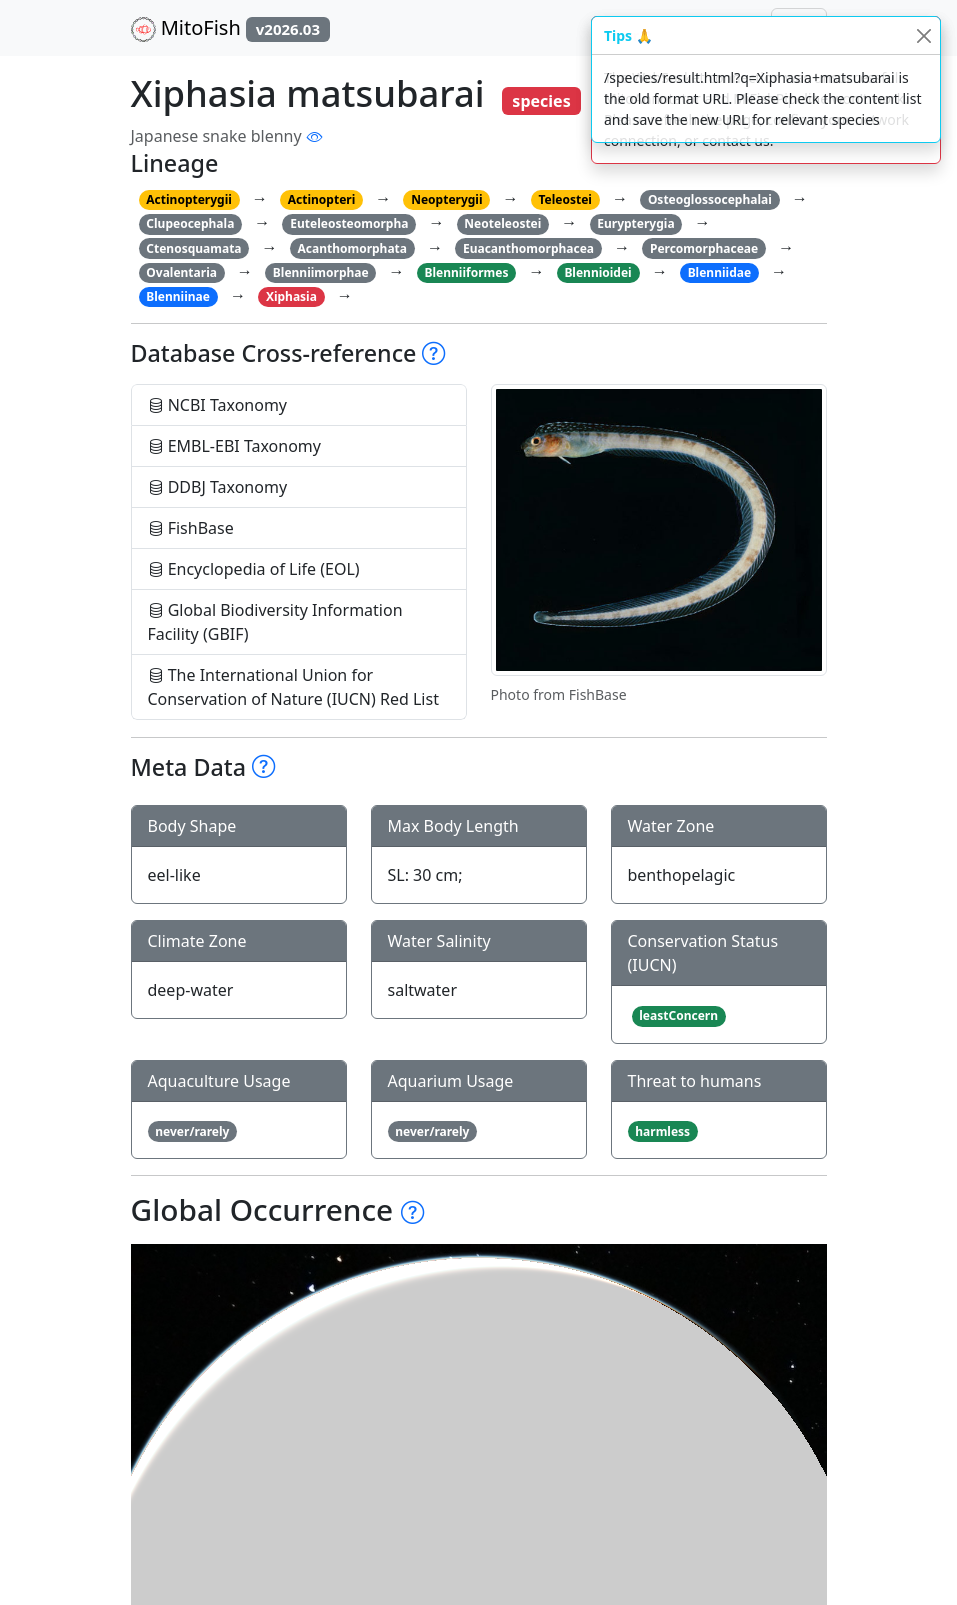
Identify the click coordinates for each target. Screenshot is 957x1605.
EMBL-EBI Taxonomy (235, 446)
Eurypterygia (635, 223)
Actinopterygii (189, 199)
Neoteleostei (502, 223)
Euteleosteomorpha (349, 223)
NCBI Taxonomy (218, 405)
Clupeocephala (190, 223)
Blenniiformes (467, 272)
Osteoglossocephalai (710, 199)
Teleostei (564, 199)
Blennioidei (597, 272)
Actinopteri (322, 199)
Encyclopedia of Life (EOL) (254, 569)
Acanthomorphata (352, 248)
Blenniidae (719, 272)
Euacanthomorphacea (528, 248)
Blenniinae (178, 296)
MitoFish (230, 28)
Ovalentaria (181, 272)
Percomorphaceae (704, 248)
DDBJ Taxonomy (218, 487)
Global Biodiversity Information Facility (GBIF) (275, 622)
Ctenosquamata (193, 248)
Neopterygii (446, 199)
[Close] (923, 35)
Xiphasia (291, 296)
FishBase (191, 528)
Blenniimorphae (321, 272)
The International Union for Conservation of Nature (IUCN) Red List (293, 687)
